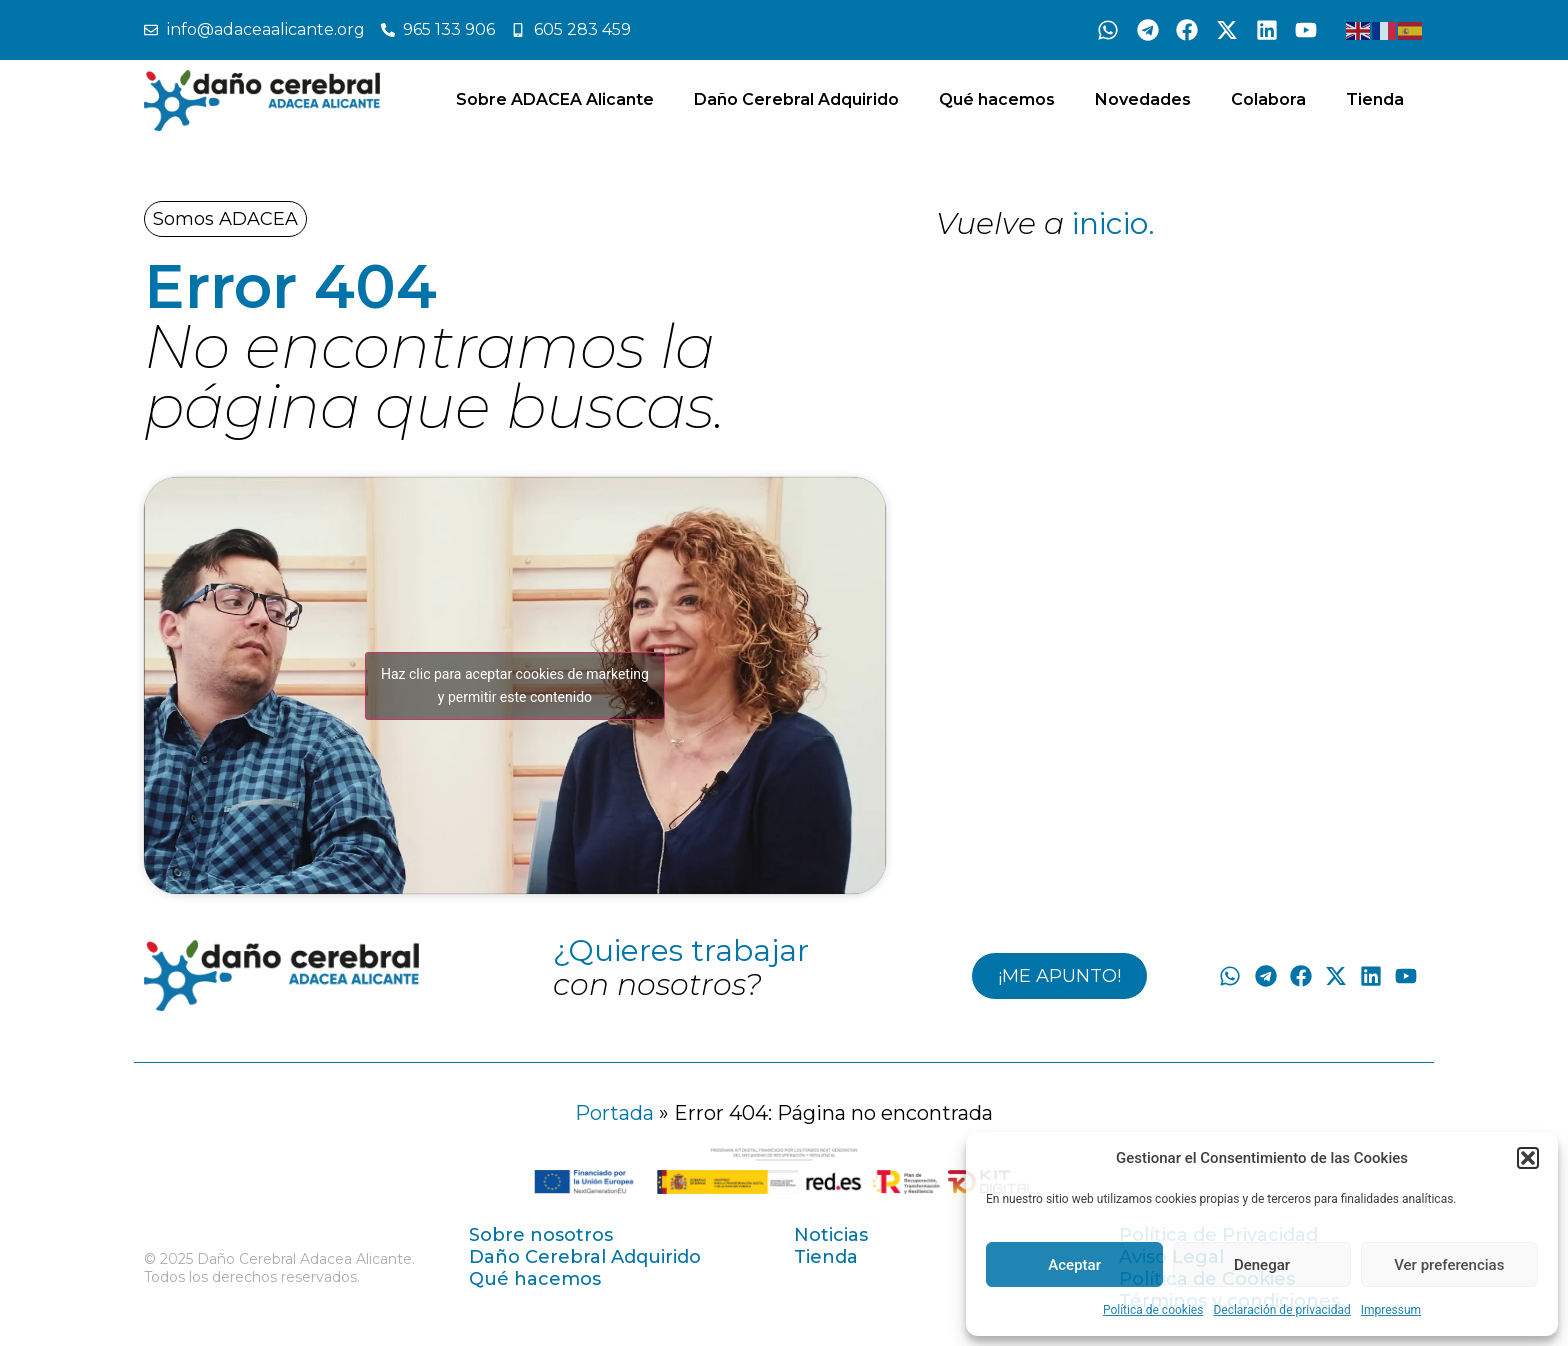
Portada (614, 1113)
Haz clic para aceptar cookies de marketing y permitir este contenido (515, 685)
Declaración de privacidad (1281, 1310)
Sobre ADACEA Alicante (555, 99)
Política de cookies (1153, 1310)
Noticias (831, 1235)
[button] (1528, 1158)
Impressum (1391, 1310)
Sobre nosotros (541, 1235)
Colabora (1268, 99)
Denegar (1262, 1265)
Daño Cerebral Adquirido (796, 99)
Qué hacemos (997, 99)
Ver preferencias (1449, 1265)
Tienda (1375, 99)
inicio (1110, 223)
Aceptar (1074, 1265)
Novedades (1143, 99)
